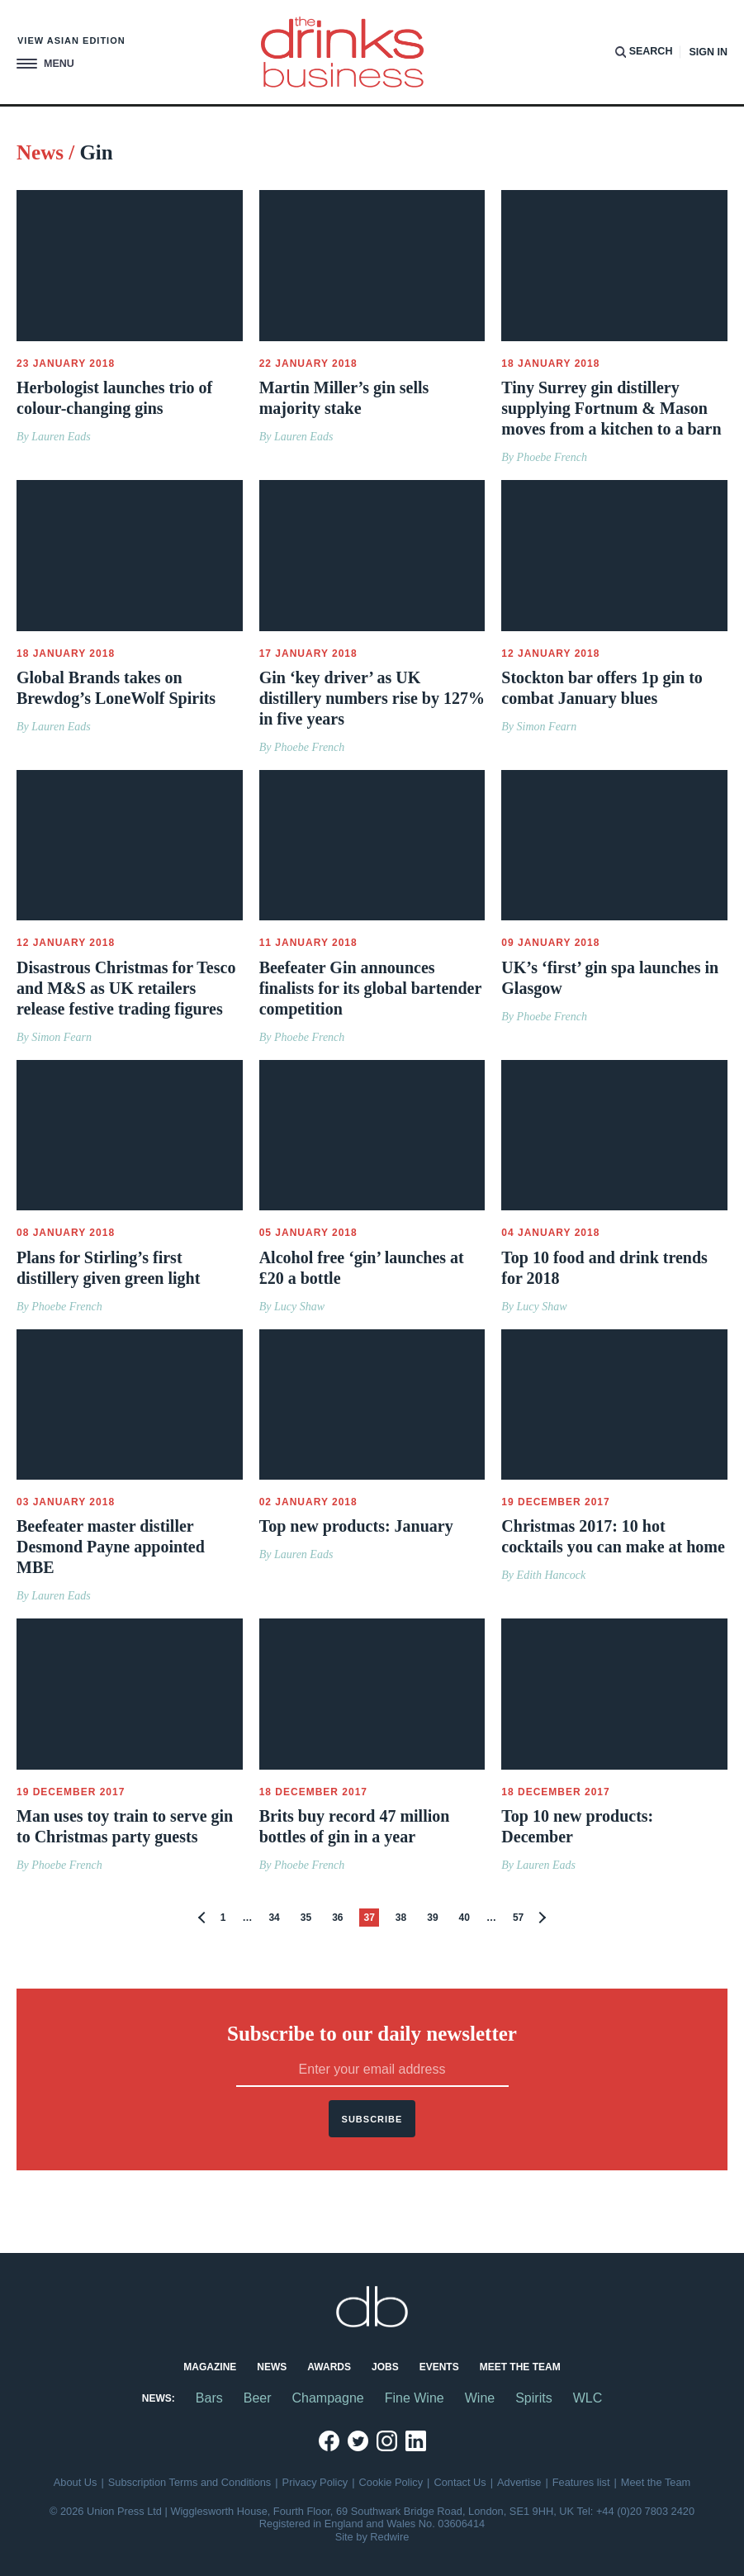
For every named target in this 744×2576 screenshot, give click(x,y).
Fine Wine (414, 2398)
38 (401, 1917)
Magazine (209, 2367)
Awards (329, 2367)
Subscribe (372, 2119)
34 (273, 1917)
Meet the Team (520, 2367)
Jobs (385, 2367)
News (272, 2367)
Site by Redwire (372, 2537)
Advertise (519, 2482)
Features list (581, 2482)
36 (337, 1917)
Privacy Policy (315, 2482)
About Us (75, 2482)
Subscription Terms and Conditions (190, 2482)
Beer (258, 2398)
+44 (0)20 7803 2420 (645, 2511)
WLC (588, 2398)
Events (439, 2367)
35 (306, 1917)
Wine (480, 2398)
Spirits (533, 2398)
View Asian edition (71, 40)
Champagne (328, 2398)
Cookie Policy (391, 2482)
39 (432, 1917)
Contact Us (460, 2482)
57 (518, 1917)
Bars (209, 2398)
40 (464, 1917)
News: (158, 2398)
